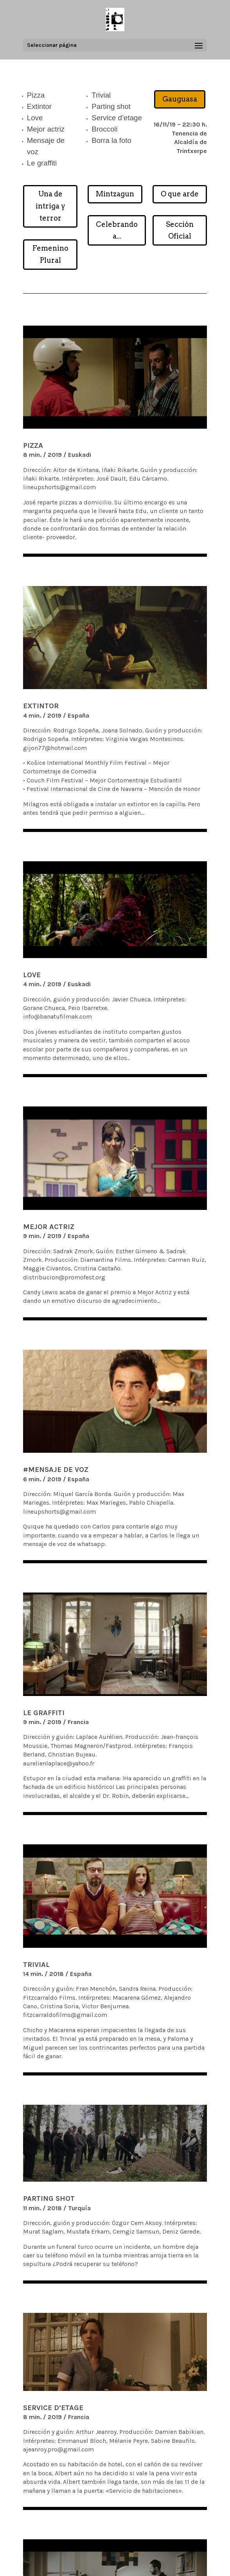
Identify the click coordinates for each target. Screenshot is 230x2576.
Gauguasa (179, 99)
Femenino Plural (50, 254)
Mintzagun (115, 194)
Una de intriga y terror (50, 206)
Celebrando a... (117, 230)
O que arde (180, 194)
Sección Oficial (180, 230)
